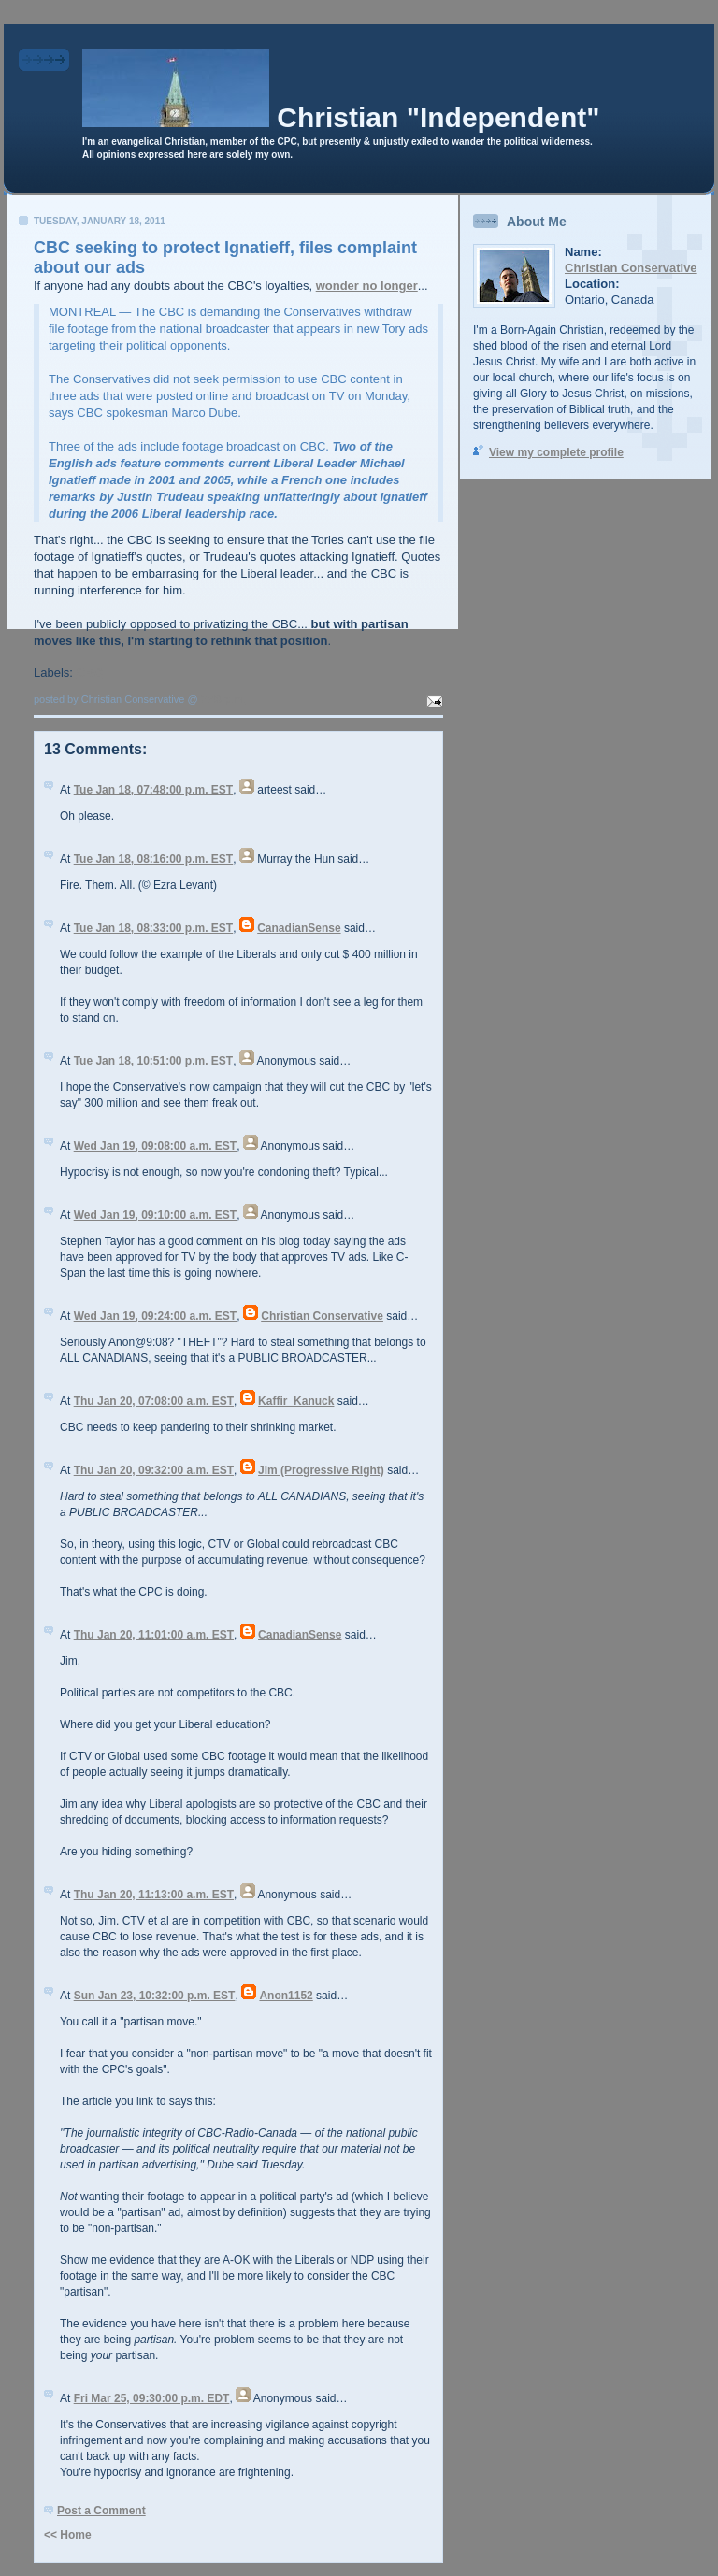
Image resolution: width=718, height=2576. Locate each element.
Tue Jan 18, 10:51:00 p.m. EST (154, 1060)
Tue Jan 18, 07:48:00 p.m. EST (154, 789)
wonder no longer (367, 286)
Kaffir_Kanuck (296, 1401)
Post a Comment (101, 2510)
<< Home (68, 2534)
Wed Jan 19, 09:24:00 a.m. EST (155, 1316)
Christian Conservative (322, 1316)
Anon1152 (285, 1995)
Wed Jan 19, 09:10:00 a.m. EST (155, 1215)
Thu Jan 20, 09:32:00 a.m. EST (154, 1470)
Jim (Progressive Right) (321, 1470)
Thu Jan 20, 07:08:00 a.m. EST (154, 1401)
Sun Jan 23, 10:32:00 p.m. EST (155, 1995)
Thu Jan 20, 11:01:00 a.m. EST (154, 1634)
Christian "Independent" (438, 117)
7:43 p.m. (223, 699)
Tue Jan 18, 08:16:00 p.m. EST (154, 859)
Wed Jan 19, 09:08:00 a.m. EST (155, 1145)
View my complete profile (556, 452)
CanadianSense (298, 928)
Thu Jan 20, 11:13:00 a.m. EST (154, 1894)
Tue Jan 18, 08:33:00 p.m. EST (154, 928)
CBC (90, 672)
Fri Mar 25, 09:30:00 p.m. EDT (152, 2398)
